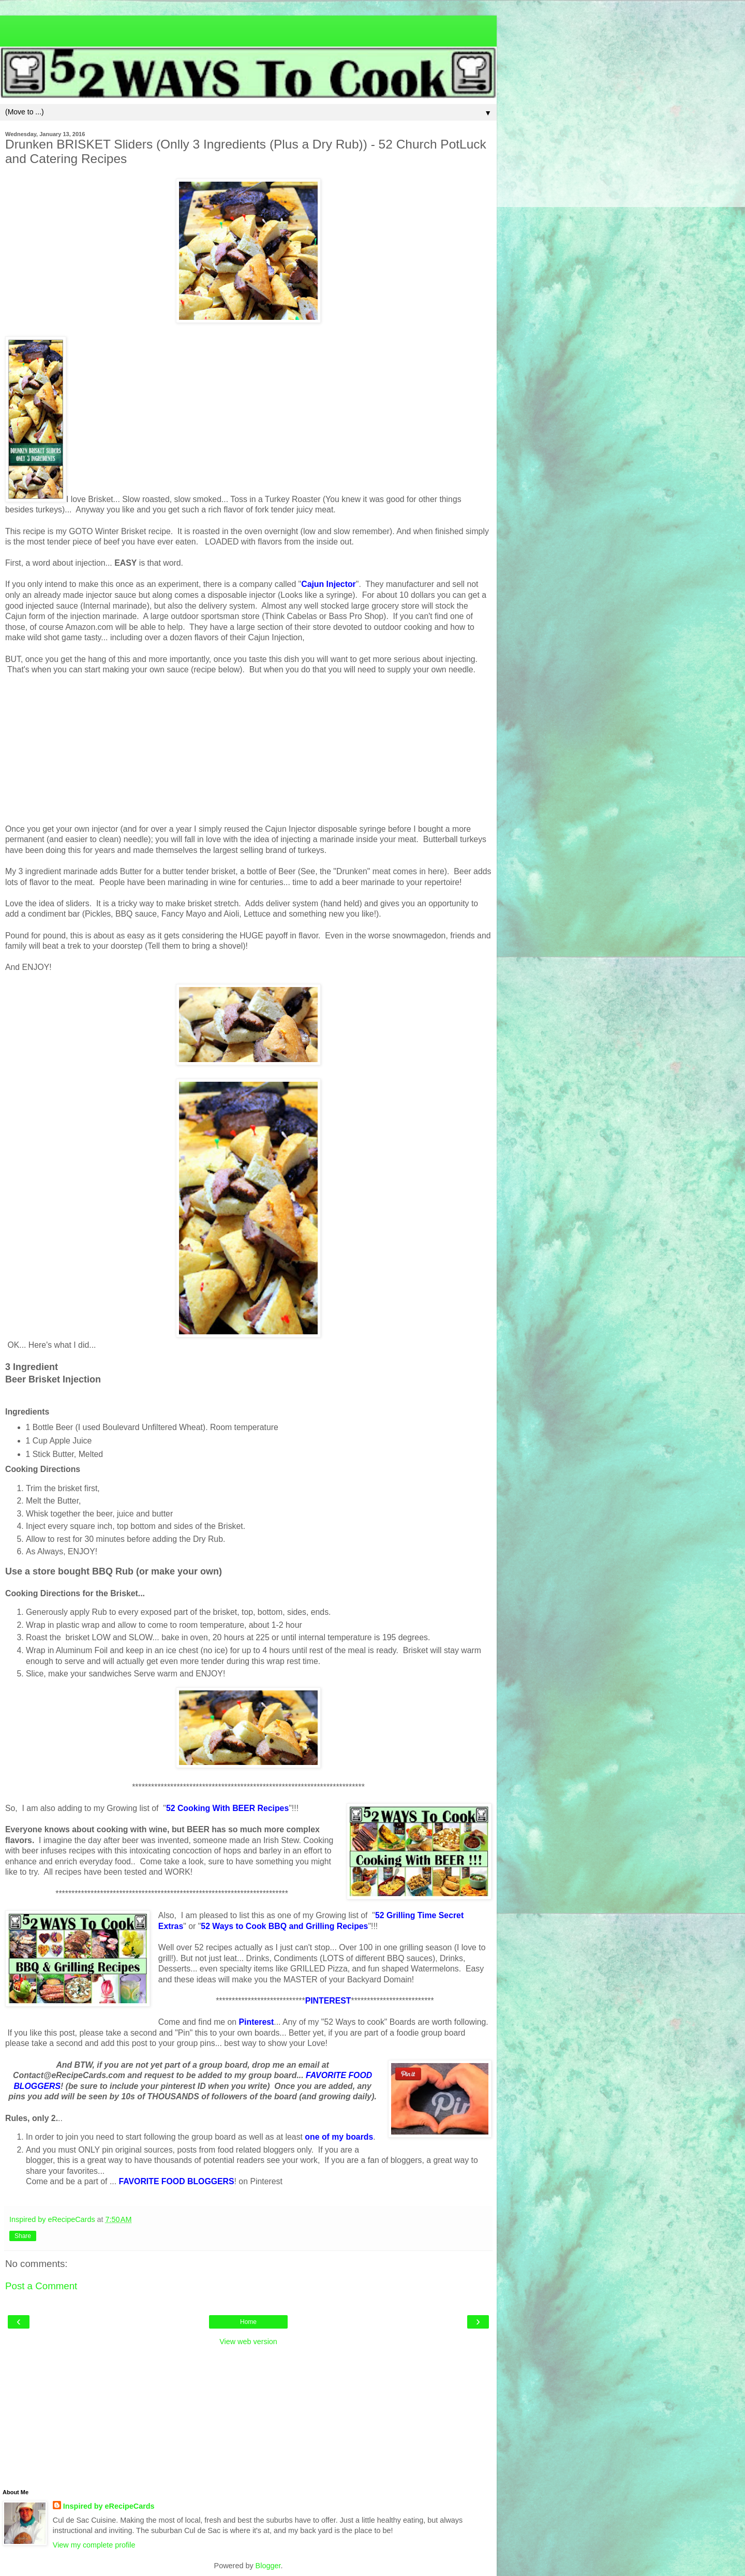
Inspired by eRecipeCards (109, 2506)
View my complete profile (94, 2545)
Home (248, 2321)
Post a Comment (41, 2285)
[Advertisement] (248, 28)
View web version (248, 2341)
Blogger (268, 2566)
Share (22, 2236)
